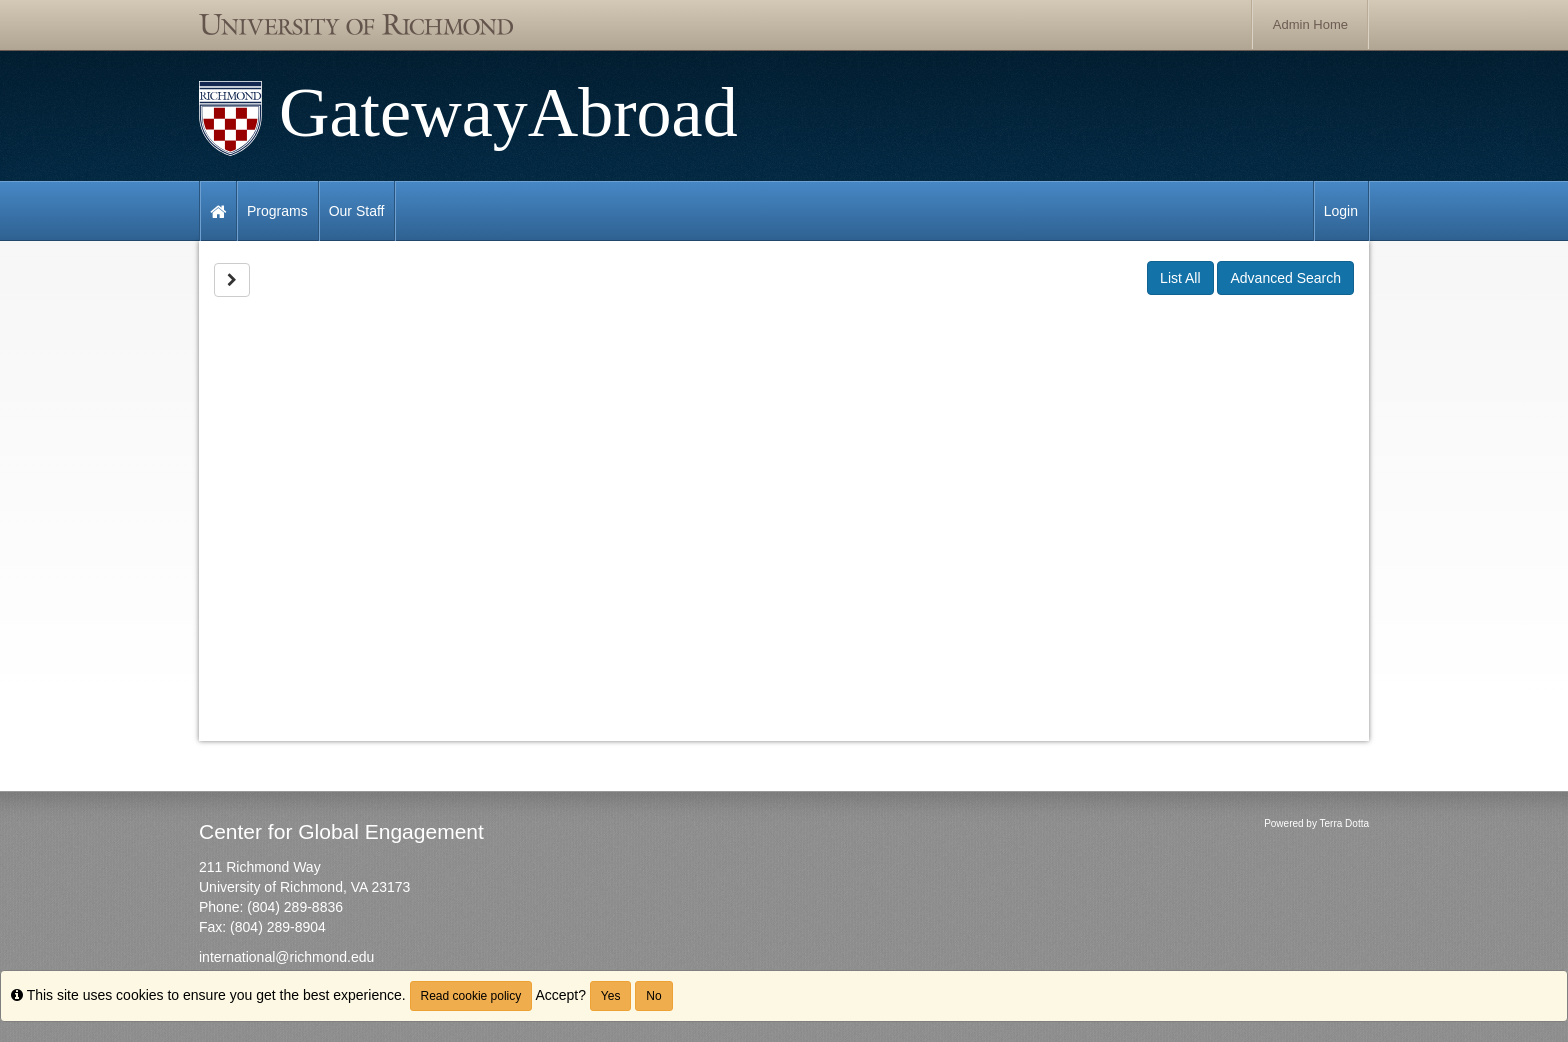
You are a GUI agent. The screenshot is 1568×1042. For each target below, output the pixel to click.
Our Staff (357, 211)
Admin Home (1310, 24)
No (653, 996)
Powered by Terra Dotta (1316, 823)
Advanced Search (1285, 278)
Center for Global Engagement (341, 831)
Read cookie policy (471, 996)
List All (1180, 278)
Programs (277, 211)
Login (1341, 211)
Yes (611, 996)
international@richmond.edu (286, 957)
